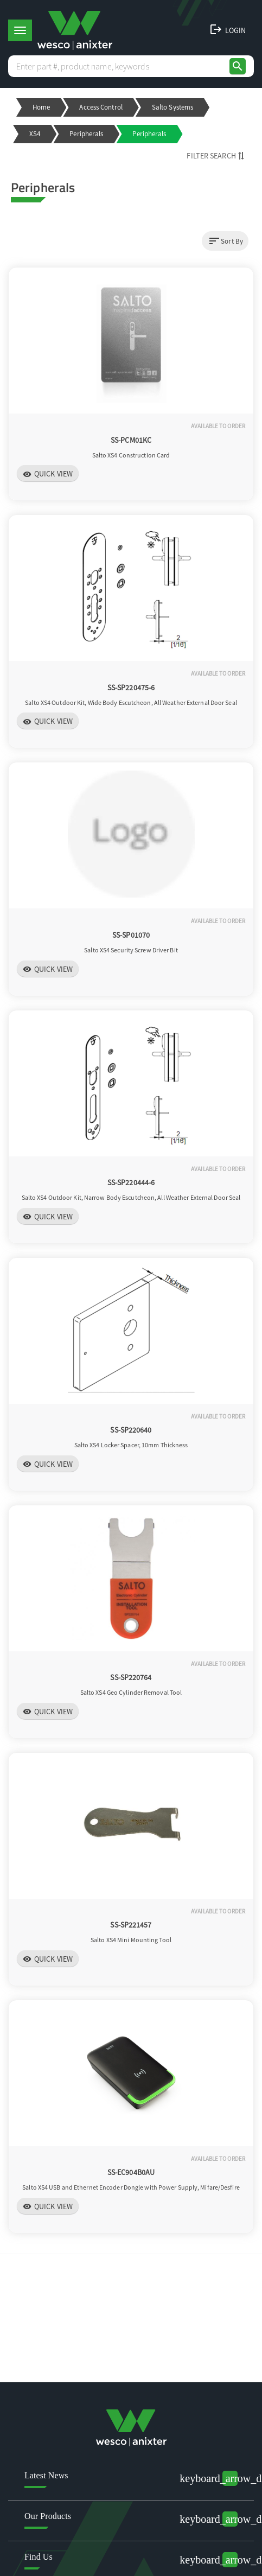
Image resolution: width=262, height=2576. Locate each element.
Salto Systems (172, 107)
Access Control (100, 107)
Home (41, 107)
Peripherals (86, 133)
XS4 (34, 133)
